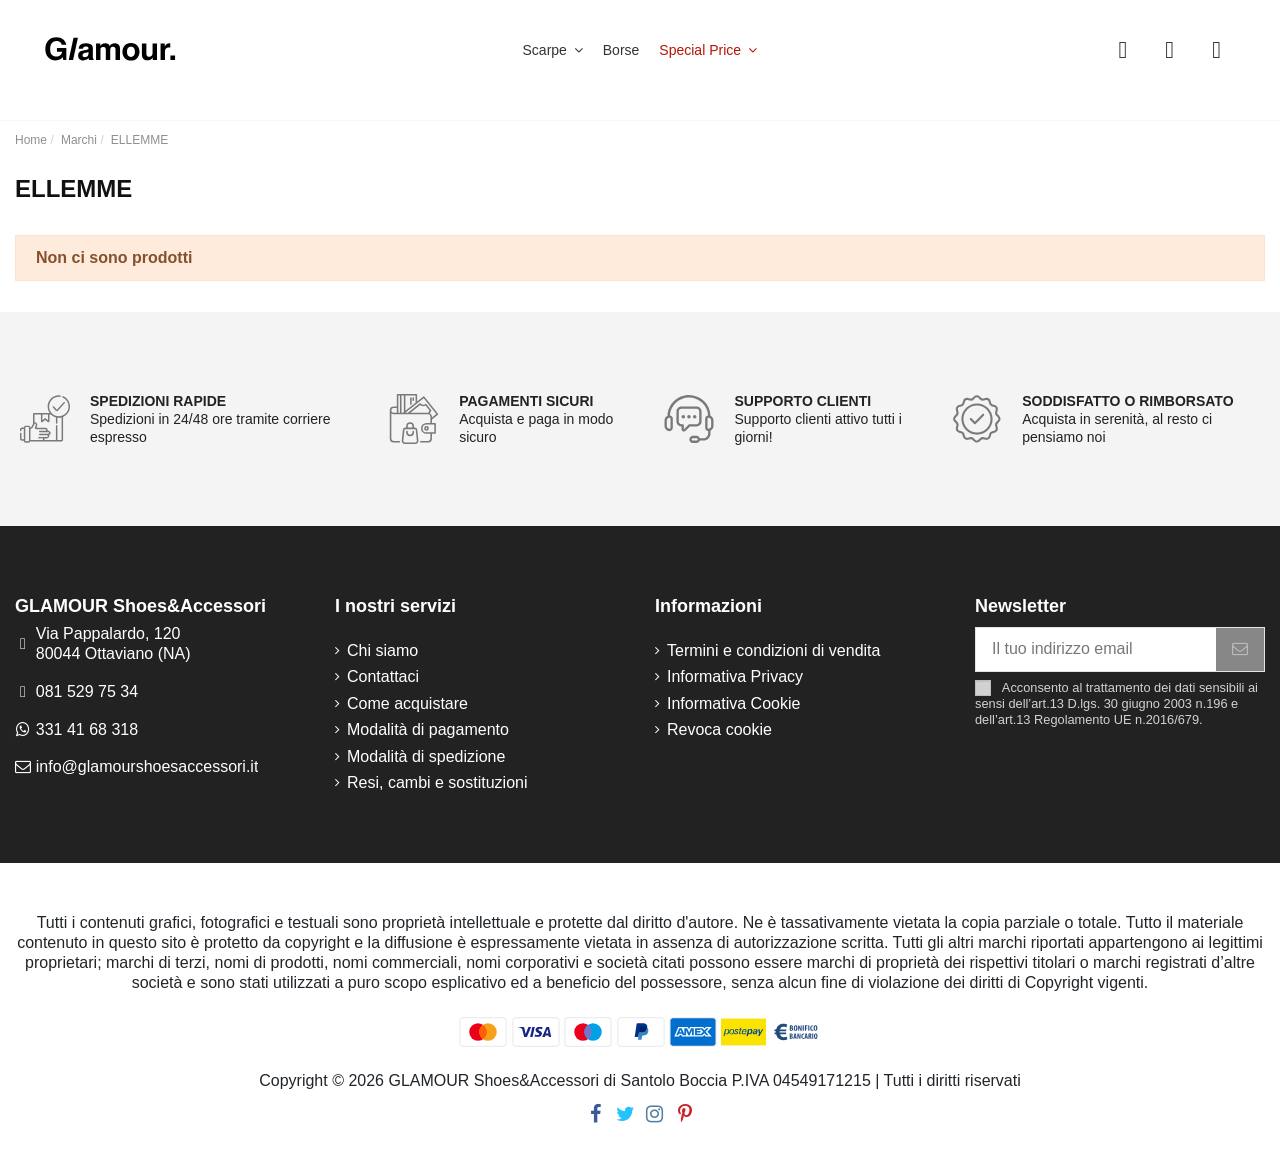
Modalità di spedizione (426, 756)
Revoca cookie (719, 729)
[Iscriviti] (1240, 649)
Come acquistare (407, 703)
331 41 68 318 (87, 729)
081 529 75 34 (87, 691)
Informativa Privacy (735, 676)
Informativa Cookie (733, 703)
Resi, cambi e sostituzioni (437, 782)
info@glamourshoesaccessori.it (147, 766)
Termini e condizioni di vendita (773, 650)
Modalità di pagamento (428, 729)
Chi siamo (382, 650)
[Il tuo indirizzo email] (1096, 649)
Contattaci (383, 676)
